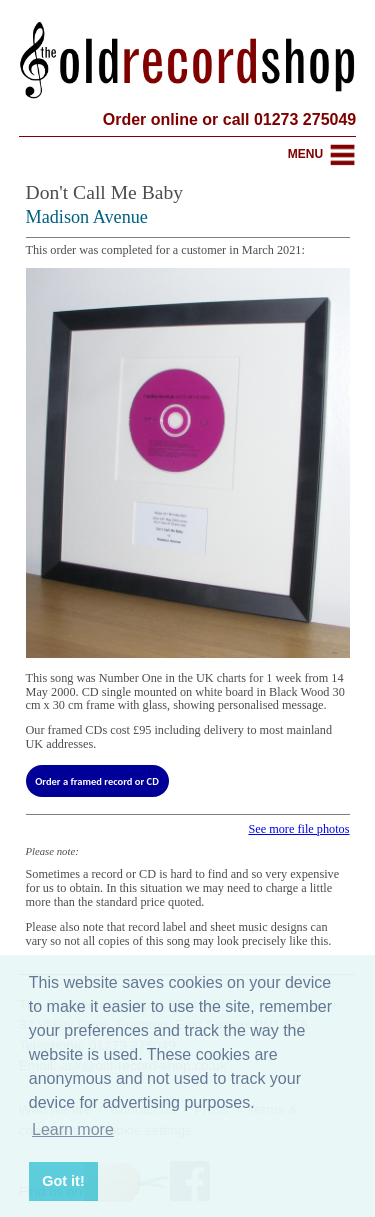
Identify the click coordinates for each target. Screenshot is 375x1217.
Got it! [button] (63, 1181)
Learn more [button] (73, 1129)
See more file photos (298, 829)
